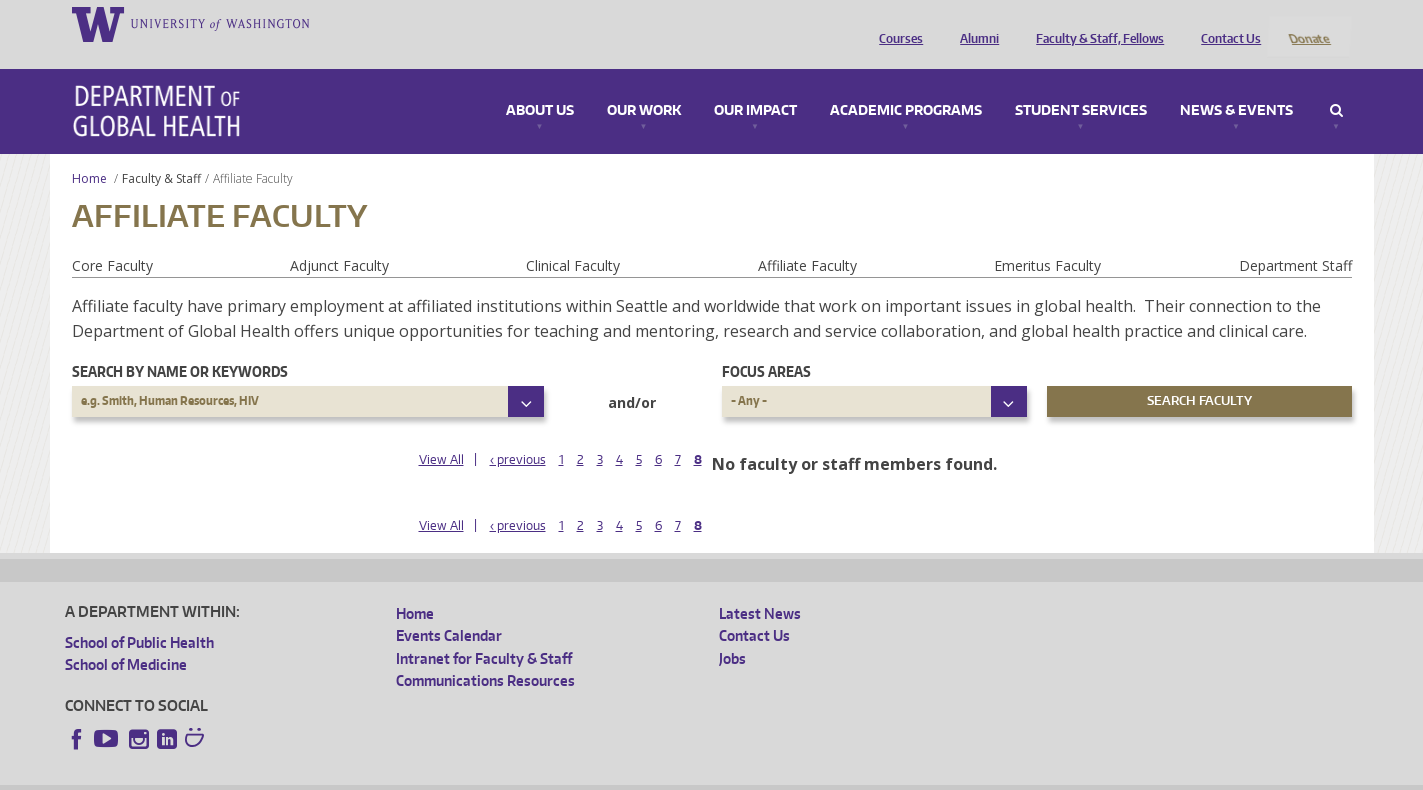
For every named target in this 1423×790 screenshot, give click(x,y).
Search (1336, 84)
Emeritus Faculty (1047, 238)
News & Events (1236, 84)
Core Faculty (112, 238)
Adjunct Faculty (339, 238)
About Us (540, 84)
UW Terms (411, 774)
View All (441, 433)
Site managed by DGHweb (530, 774)
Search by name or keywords (180, 344)
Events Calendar (449, 609)
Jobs (732, 631)
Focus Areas (766, 344)
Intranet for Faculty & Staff (484, 631)
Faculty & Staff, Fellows (1095, 23)
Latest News (760, 586)
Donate (1308, 23)
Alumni (974, 23)
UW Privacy (330, 774)
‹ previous (518, 433)
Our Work (644, 84)
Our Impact (755, 84)
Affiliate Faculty (807, 238)
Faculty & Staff (161, 151)
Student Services (1081, 84)
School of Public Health (139, 615)
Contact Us (1226, 23)
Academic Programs (906, 84)
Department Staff (1295, 238)
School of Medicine (126, 638)
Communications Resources (485, 654)
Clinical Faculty (573, 238)
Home (89, 151)
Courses (896, 23)
